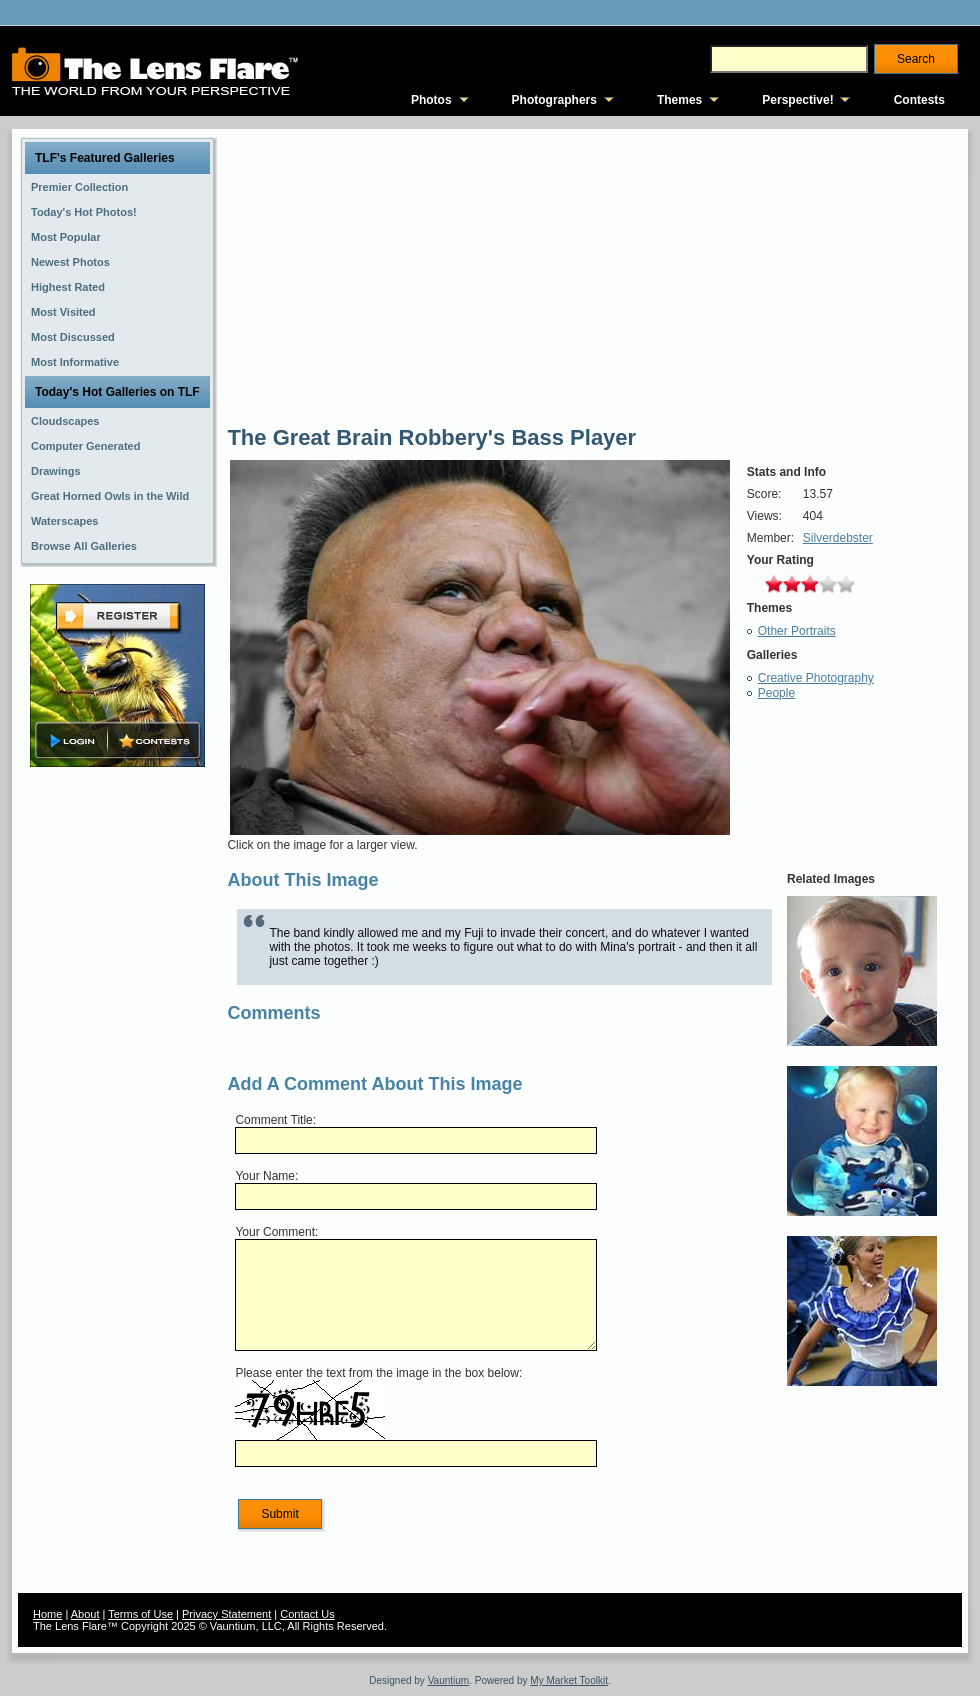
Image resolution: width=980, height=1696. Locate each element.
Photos (431, 100)
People (776, 693)
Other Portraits (797, 631)
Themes (679, 100)
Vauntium (449, 1680)
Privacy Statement (226, 1614)
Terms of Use (140, 1614)
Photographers (554, 100)
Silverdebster (838, 538)
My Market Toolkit (569, 1680)
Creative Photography (816, 678)
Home (47, 1614)
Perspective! (797, 100)
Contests (919, 100)
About (85, 1614)
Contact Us (307, 1614)
